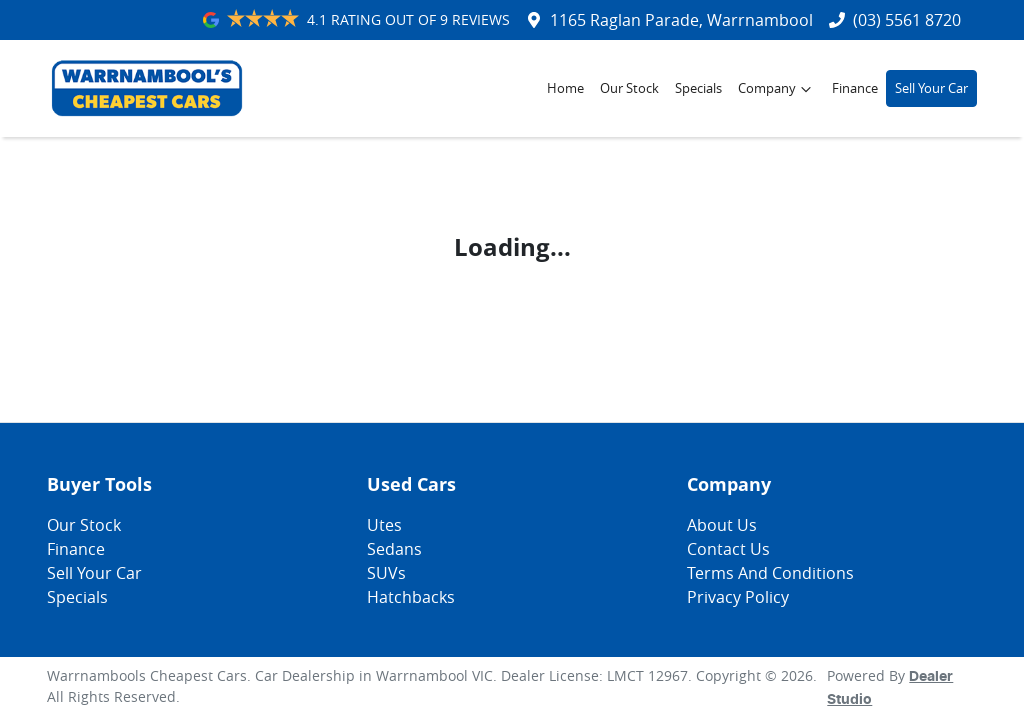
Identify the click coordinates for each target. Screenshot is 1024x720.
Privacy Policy (738, 597)
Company (777, 89)
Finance (855, 88)
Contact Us (728, 549)
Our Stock (629, 88)
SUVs (386, 573)
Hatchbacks (411, 597)
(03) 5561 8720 (907, 20)
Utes (384, 525)
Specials (698, 88)
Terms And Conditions (770, 573)
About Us (722, 525)
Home (565, 88)
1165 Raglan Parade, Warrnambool (681, 20)
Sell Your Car (931, 88)
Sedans (394, 549)
